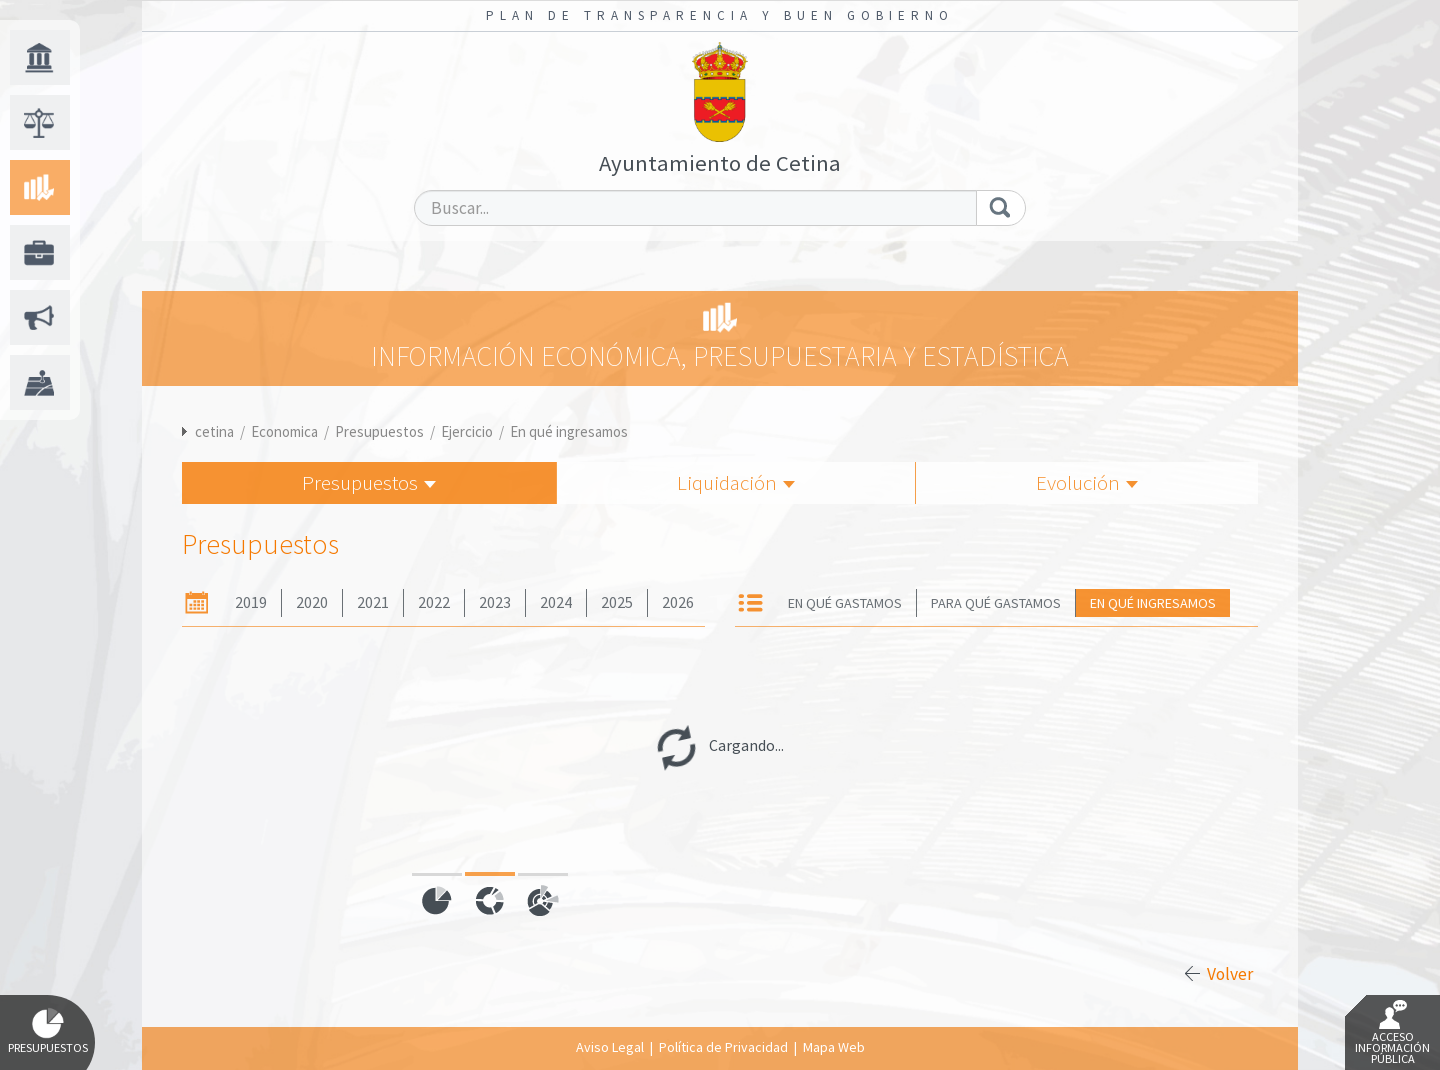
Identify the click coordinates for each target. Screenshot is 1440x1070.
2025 (617, 602)
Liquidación (736, 482)
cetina (214, 431)
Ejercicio (467, 431)
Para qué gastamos (996, 603)
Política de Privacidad (723, 1047)
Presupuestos (379, 431)
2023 (495, 602)
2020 (312, 602)
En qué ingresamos (569, 431)
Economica (284, 431)
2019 (251, 602)
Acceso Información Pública (1392, 1033)
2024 (556, 602)
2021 (373, 602)
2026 (678, 602)
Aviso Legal (610, 1047)
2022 (434, 602)
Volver (1230, 974)
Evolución (1087, 482)
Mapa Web (834, 1047)
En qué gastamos (845, 603)
